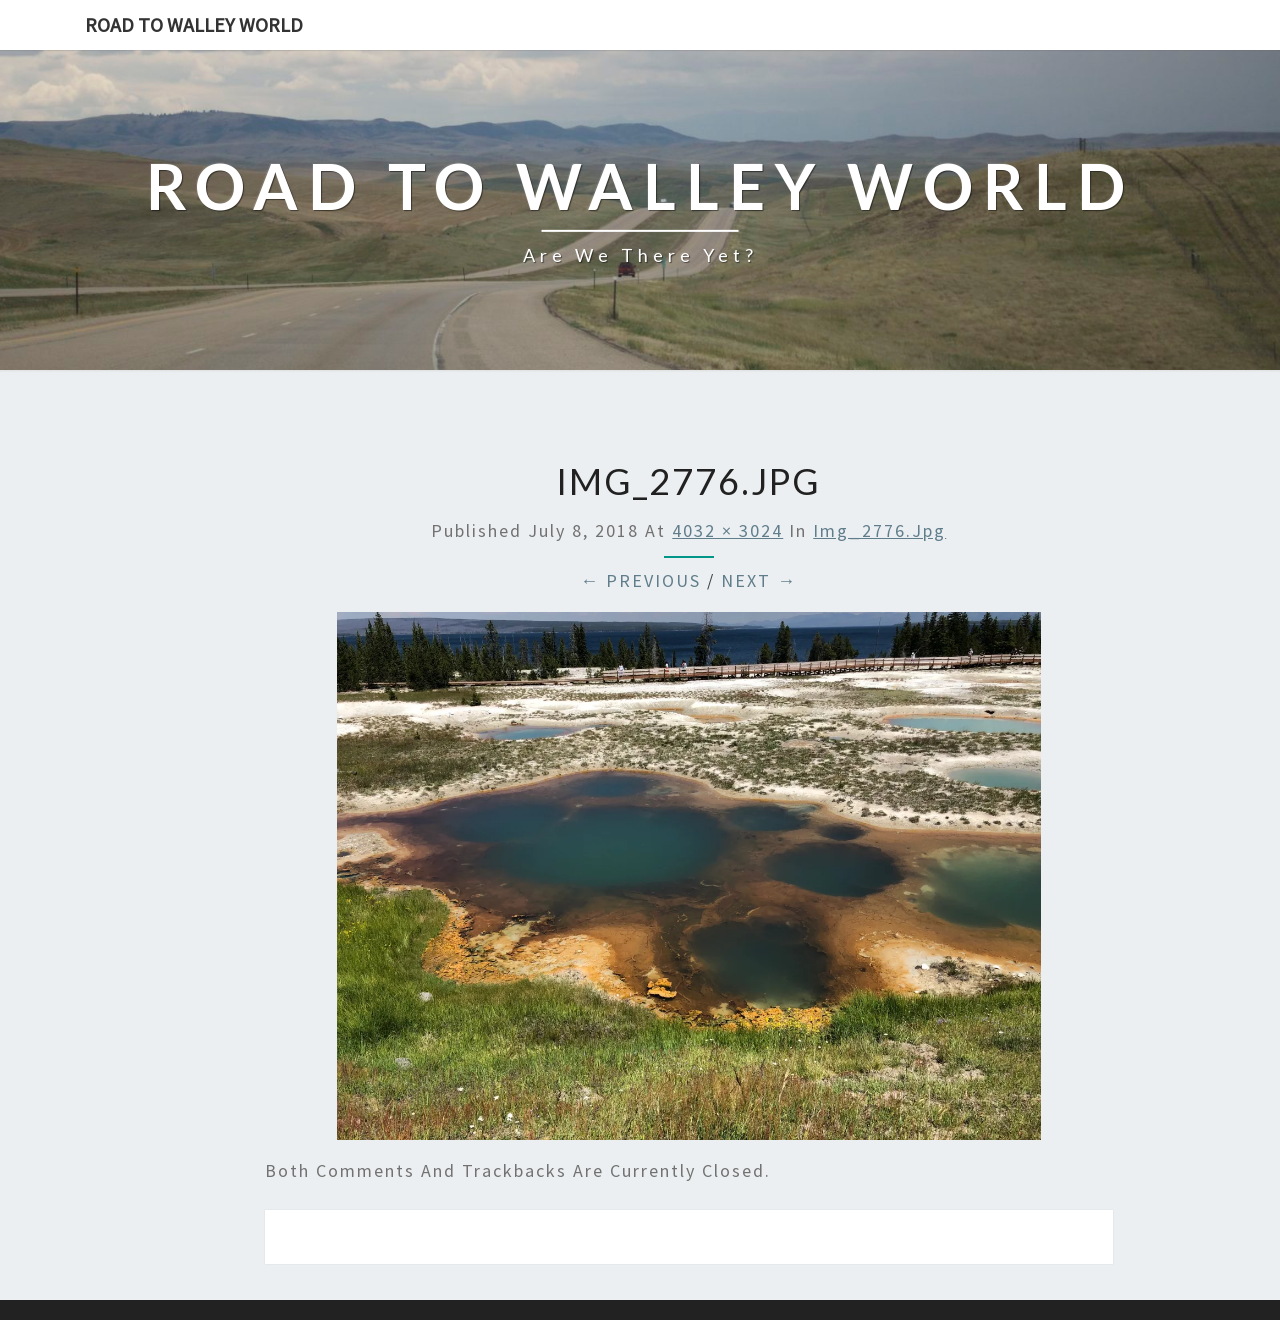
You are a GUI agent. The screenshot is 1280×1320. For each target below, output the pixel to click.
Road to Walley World (194, 24)
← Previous (640, 580)
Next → (759, 580)
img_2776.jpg (879, 530)
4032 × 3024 (727, 530)
